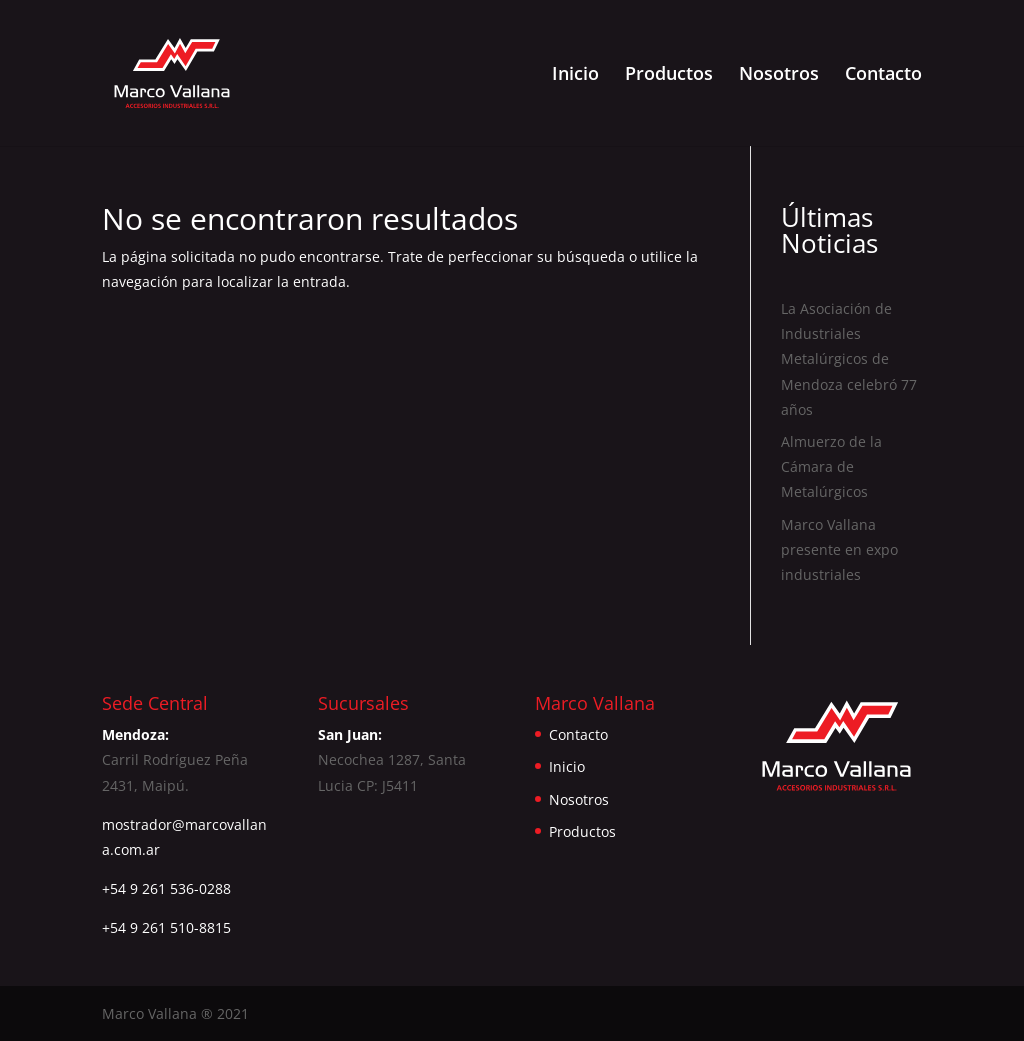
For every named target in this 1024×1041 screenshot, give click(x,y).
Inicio (575, 75)
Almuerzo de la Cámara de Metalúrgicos (831, 466)
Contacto (883, 75)
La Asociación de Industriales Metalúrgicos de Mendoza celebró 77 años (849, 359)
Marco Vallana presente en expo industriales (839, 549)
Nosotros (779, 75)
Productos (669, 75)
